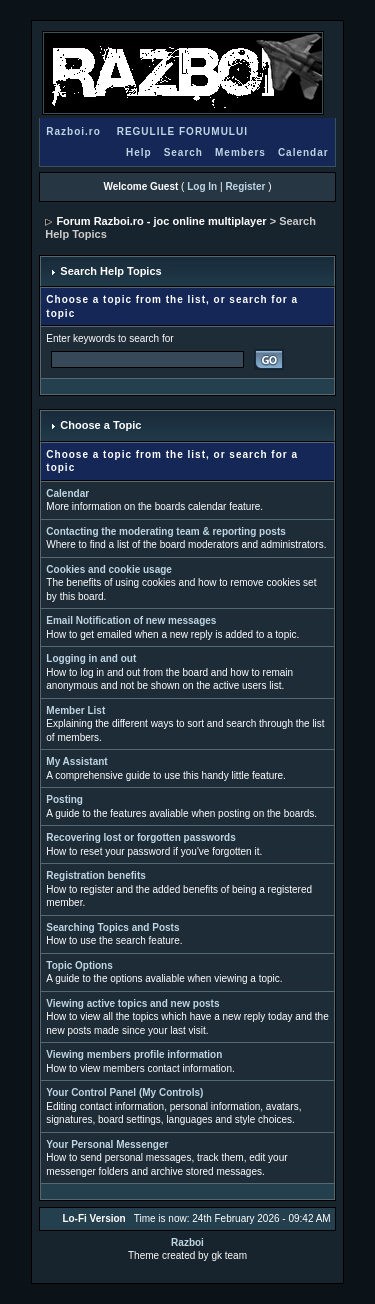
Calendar (303, 152)
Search (183, 152)
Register (245, 186)
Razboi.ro (73, 131)
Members (240, 152)
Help (139, 152)
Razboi (187, 1242)
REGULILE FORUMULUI (182, 131)
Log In (202, 186)
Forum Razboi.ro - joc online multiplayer (161, 221)
